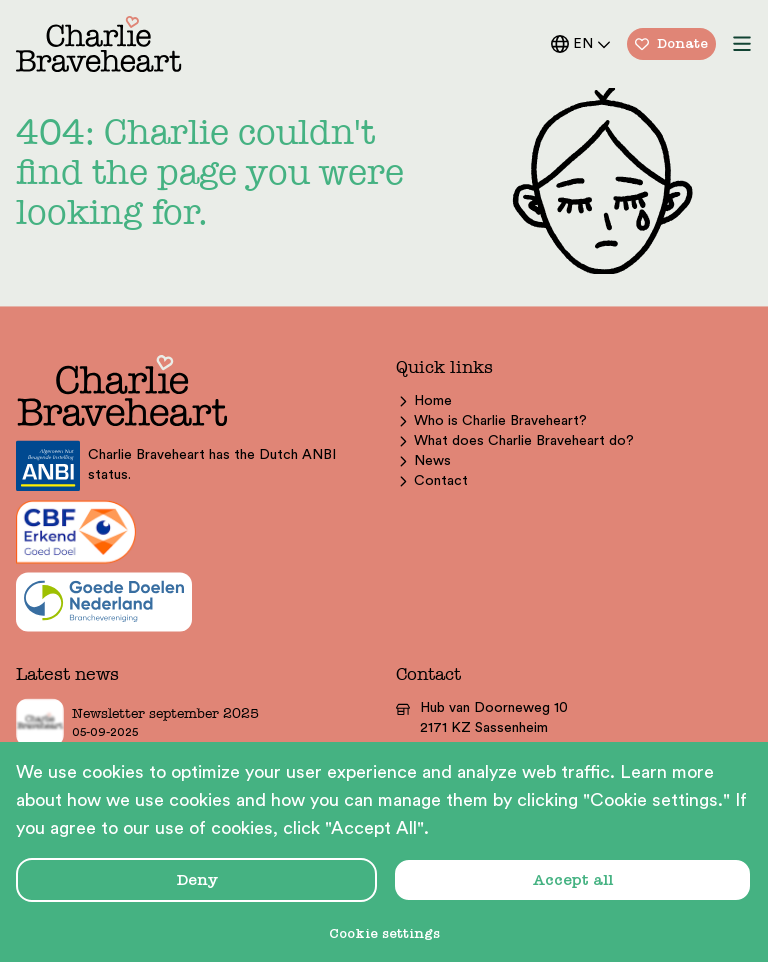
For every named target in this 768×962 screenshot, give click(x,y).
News (423, 461)
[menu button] (742, 44)
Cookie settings (384, 933)
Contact (432, 481)
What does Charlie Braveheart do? (515, 441)
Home (424, 401)
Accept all (573, 880)
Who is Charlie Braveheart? (491, 421)
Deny (197, 880)
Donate (671, 43)
